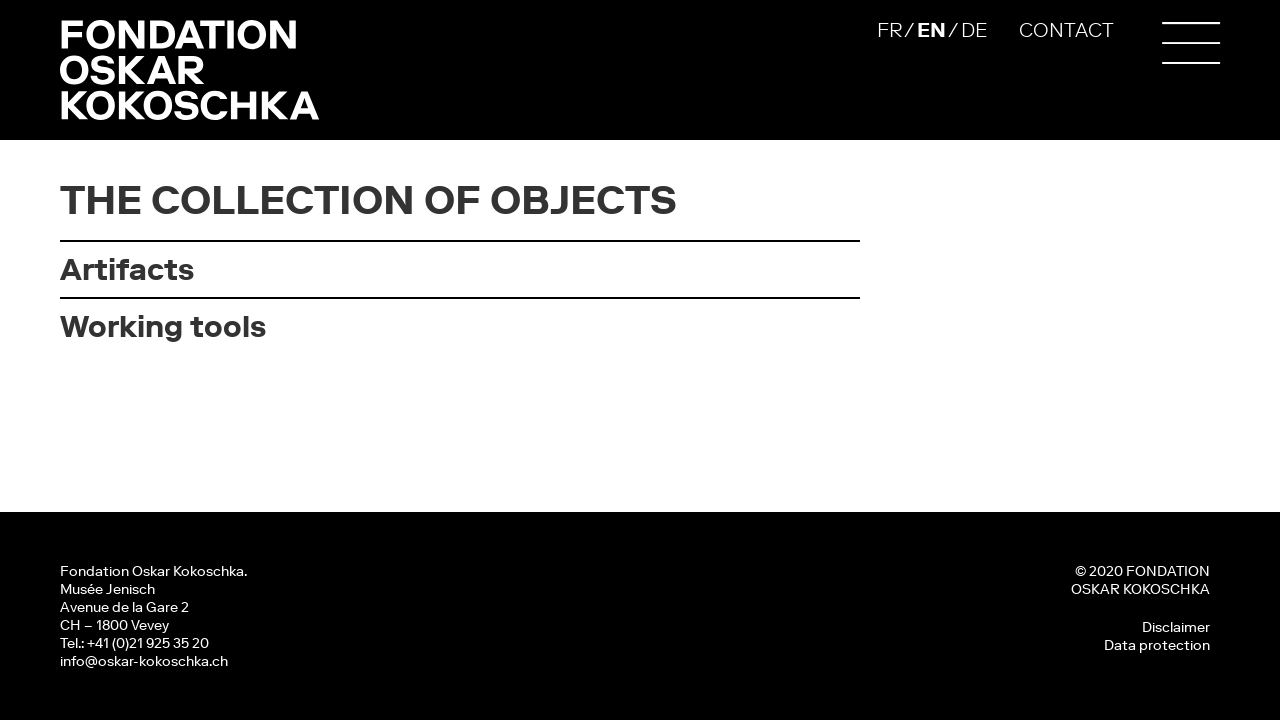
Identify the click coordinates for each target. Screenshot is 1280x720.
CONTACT (1066, 30)
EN (931, 30)
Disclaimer (1176, 627)
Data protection (1157, 645)
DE (974, 30)
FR (889, 30)
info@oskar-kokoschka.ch (144, 661)
